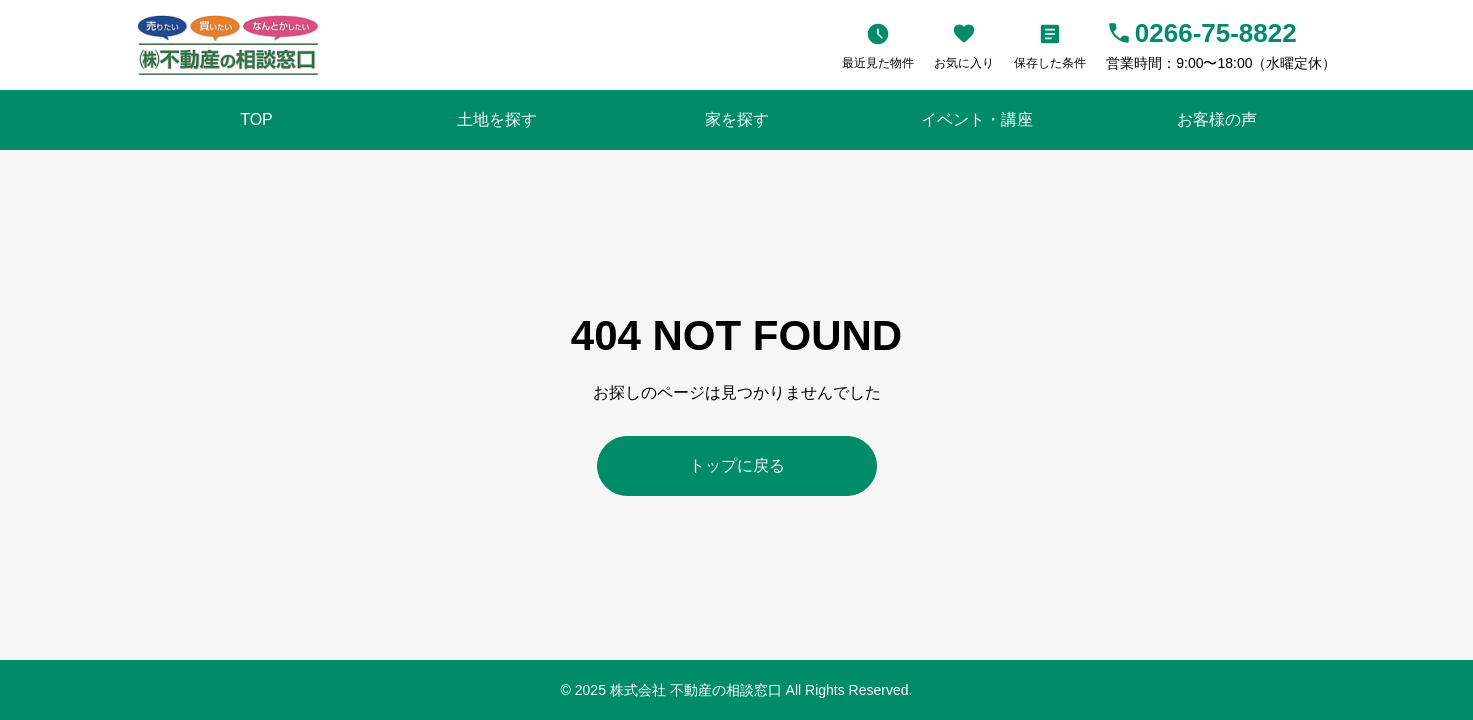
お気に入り (964, 63)
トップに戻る (737, 465)
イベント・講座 (977, 119)
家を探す (737, 119)
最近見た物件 (878, 63)
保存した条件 (1050, 63)
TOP (256, 119)
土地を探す (497, 119)
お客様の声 (1217, 119)
